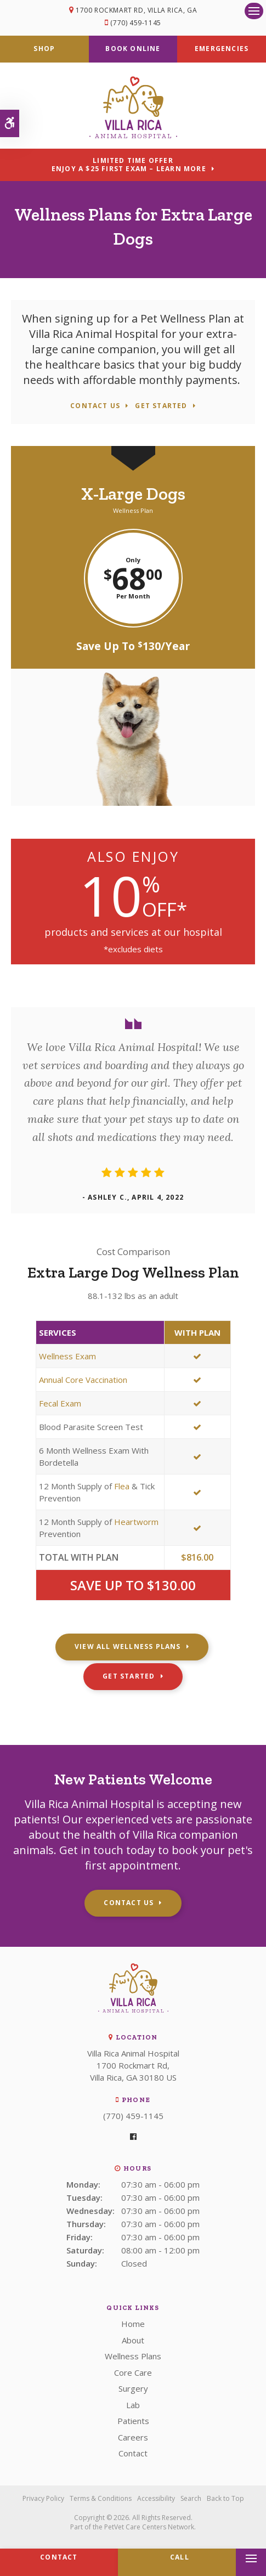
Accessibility (156, 2498)
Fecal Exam (60, 1403)
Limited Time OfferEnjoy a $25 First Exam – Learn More (129, 164)
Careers (133, 2437)
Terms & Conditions (101, 2498)
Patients (133, 2420)
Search (190, 2498)
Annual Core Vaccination (83, 1379)
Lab (133, 2404)
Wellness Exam (67, 1356)
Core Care (133, 2372)
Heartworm (136, 1521)
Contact (133, 2453)
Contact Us (95, 406)
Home (133, 2323)
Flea (121, 1486)
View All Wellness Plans (128, 1646)
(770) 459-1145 (135, 22)
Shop (44, 48)
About (133, 2340)
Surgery (133, 2388)
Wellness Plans (133, 2356)
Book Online (132, 48)
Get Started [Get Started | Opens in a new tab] (161, 406)
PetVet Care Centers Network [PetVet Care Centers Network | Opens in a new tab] (149, 2527)
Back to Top (225, 2498)
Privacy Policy (43, 2498)
